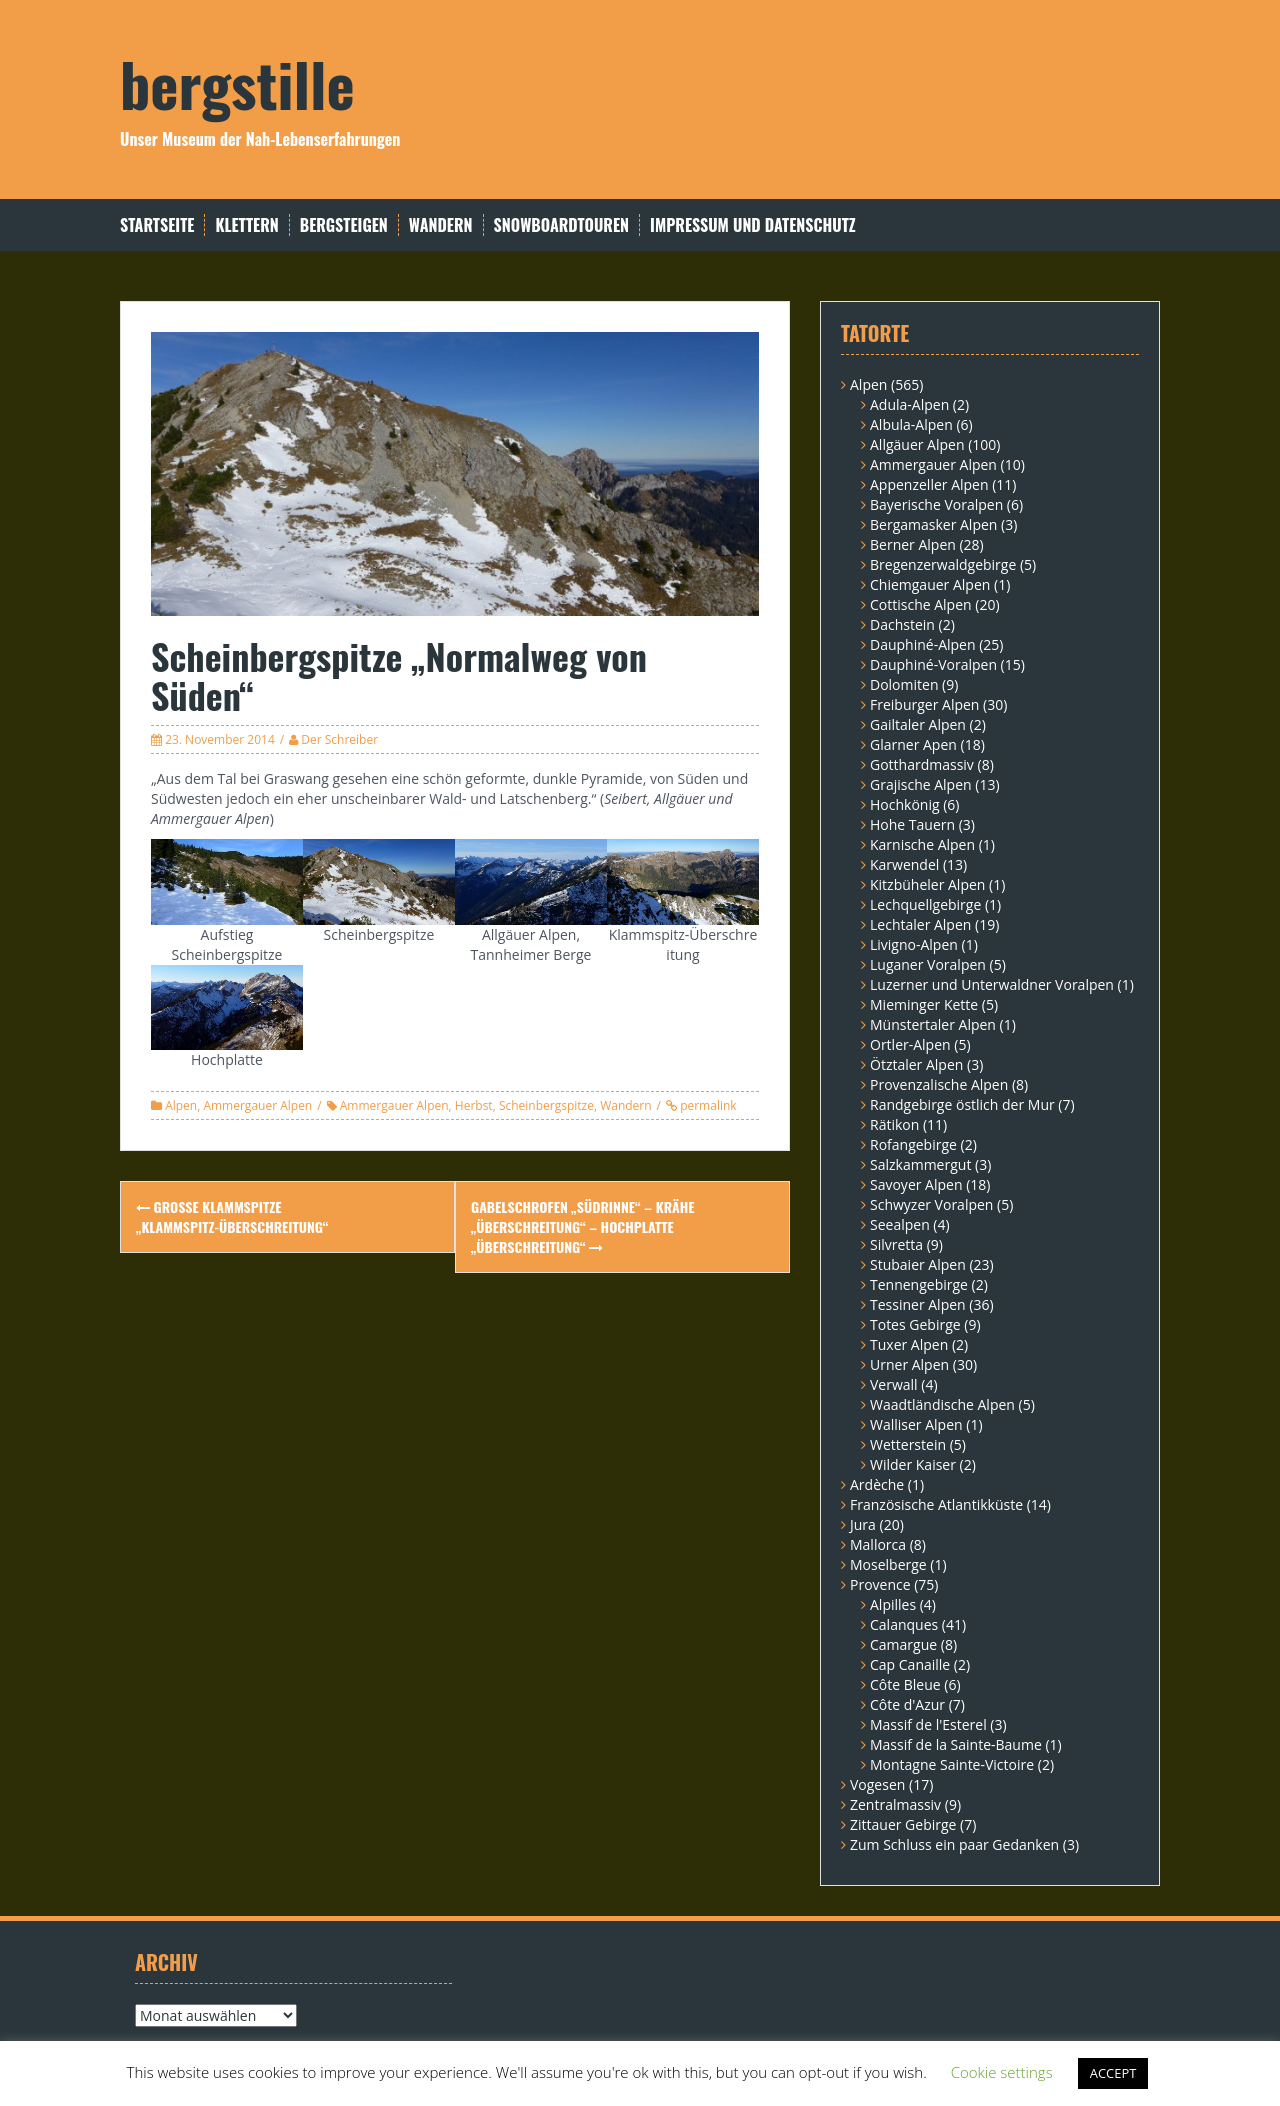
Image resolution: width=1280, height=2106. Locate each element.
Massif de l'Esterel (928, 1724)
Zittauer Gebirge (903, 1824)
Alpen (181, 1105)
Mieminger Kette (924, 1004)
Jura (863, 1524)
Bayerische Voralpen (936, 504)
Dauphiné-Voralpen (933, 664)
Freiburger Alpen (924, 704)
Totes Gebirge (915, 1324)
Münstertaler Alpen (933, 1024)
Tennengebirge (919, 1284)
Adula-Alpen (909, 404)
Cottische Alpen (921, 604)
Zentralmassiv (895, 1804)
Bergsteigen (344, 225)
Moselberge (888, 1564)
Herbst (474, 1105)
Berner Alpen (913, 544)
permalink (707, 1105)
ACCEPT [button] (1113, 2073)
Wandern (441, 225)
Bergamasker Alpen (933, 524)
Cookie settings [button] (1002, 2072)
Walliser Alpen (916, 1424)
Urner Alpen (909, 1364)
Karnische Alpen (922, 844)
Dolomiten (904, 684)
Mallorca (878, 1544)
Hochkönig (905, 804)
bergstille (237, 82)
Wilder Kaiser (913, 1464)
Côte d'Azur (907, 1704)
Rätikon (894, 1124)
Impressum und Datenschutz (753, 225)
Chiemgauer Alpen (930, 584)
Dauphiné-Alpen (923, 644)
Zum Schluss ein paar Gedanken (954, 1844)
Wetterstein (908, 1444)
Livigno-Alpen (914, 944)
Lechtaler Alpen (920, 924)
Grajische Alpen (921, 784)
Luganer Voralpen (928, 964)
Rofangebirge (913, 1144)
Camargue (903, 1644)
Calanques (904, 1624)
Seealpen (900, 1224)
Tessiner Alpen (918, 1304)
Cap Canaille (910, 1664)
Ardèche (877, 1484)
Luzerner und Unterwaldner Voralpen (992, 984)
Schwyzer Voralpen (931, 1204)
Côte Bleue (905, 1684)
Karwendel (904, 864)
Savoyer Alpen (916, 1184)
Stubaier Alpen (918, 1264)
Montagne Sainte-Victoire (952, 1764)
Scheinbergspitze (546, 1105)
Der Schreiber (339, 739)
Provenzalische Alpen (939, 1084)
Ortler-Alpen (910, 1044)
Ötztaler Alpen (916, 1064)
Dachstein (902, 624)
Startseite (157, 225)
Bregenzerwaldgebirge (943, 564)
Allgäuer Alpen (917, 444)
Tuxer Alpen (909, 1344)
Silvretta (896, 1244)
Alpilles (893, 1604)
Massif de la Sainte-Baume (956, 1744)
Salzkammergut (920, 1164)
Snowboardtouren (561, 225)
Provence (880, 1584)
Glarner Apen (913, 744)
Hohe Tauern (912, 824)
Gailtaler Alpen (918, 724)
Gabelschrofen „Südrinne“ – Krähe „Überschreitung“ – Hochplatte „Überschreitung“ (583, 1226)
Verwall (894, 1384)
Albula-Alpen (911, 424)
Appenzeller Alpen (929, 484)
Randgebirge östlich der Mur (962, 1104)
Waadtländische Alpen (942, 1404)
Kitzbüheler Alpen (927, 884)
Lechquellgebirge (925, 904)
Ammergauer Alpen (257, 1105)
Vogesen (877, 1784)
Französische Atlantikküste (936, 1504)
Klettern (246, 225)
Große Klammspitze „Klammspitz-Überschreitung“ (232, 1216)
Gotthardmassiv (922, 764)
